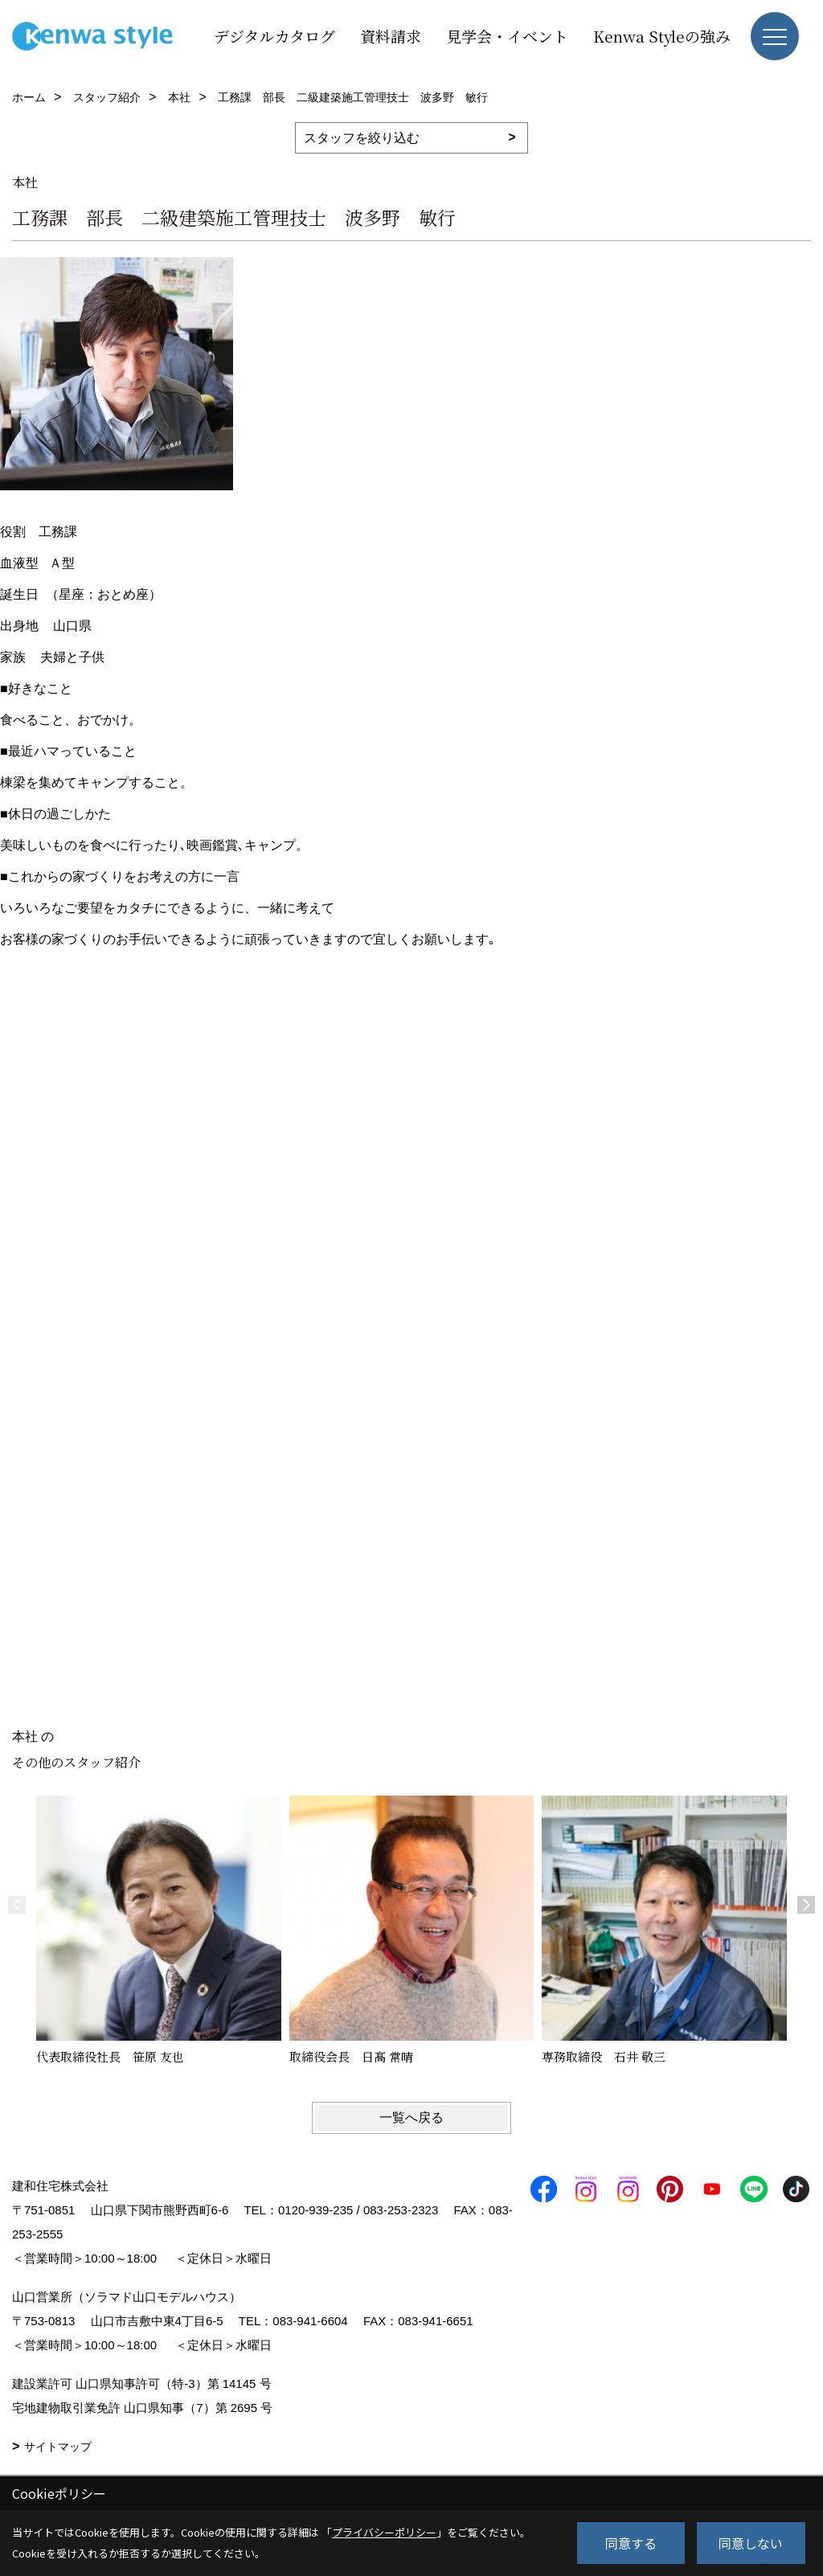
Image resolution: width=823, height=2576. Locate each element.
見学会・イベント (507, 36)
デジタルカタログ (274, 36)
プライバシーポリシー (384, 2532)
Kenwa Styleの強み (662, 36)
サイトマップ (58, 2446)
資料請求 (390, 36)
